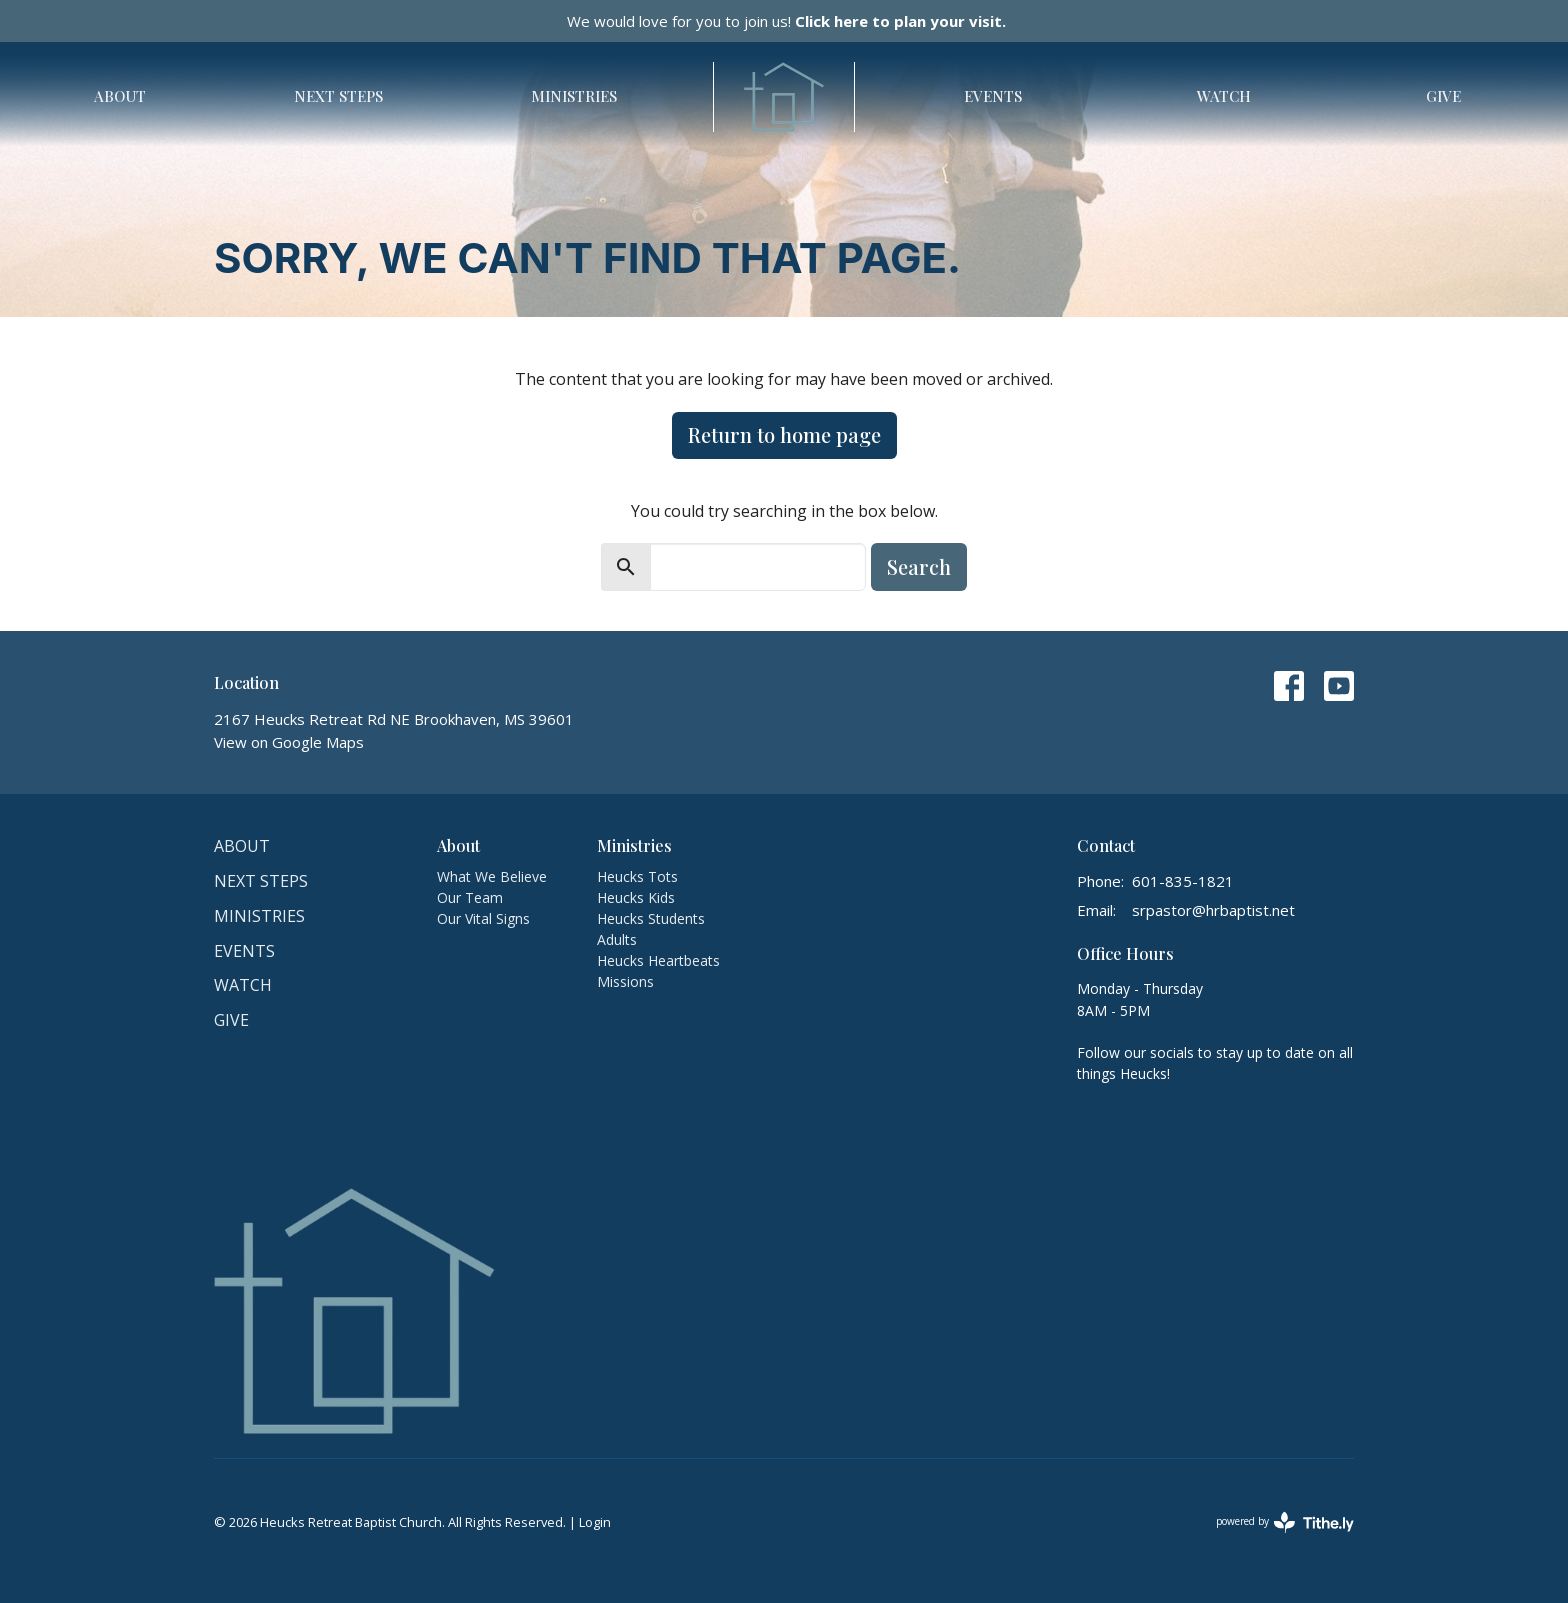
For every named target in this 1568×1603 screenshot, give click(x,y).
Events (993, 96)
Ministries (574, 96)
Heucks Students (651, 918)
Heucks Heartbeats (658, 960)
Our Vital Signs (483, 918)
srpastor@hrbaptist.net (1213, 910)
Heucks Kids (636, 897)
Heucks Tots (637, 876)
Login (595, 1522)
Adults (617, 939)
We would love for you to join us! (786, 21)
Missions (625, 981)
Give (1443, 96)
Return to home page (784, 434)
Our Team (470, 897)
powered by (1285, 1522)
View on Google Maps (289, 742)
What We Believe (492, 876)
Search (919, 566)
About (120, 96)
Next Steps (338, 96)
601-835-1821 (1183, 881)
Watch (1224, 96)
